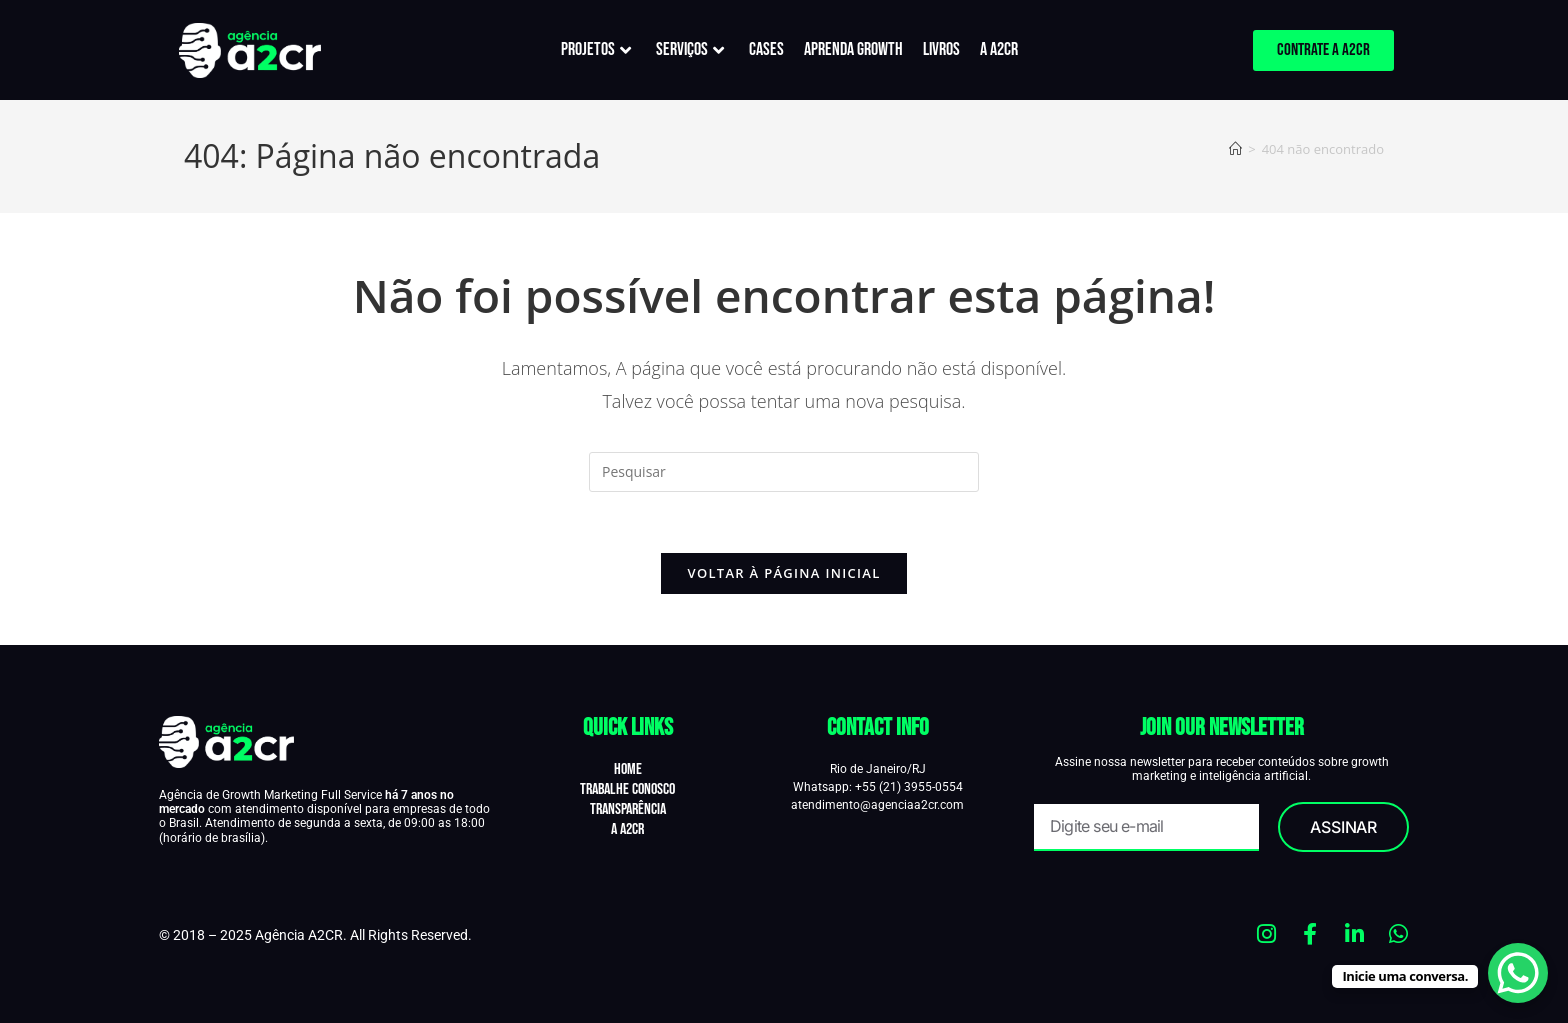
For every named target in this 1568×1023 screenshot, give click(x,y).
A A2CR (999, 49)
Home (628, 769)
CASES (766, 49)
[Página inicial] (1235, 149)
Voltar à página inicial (783, 573)
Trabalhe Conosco (627, 789)
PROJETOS (596, 49)
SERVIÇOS (690, 49)
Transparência (628, 809)
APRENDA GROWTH (853, 49)
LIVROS (941, 49)
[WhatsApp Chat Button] (1518, 973)
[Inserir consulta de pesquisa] (784, 472)
